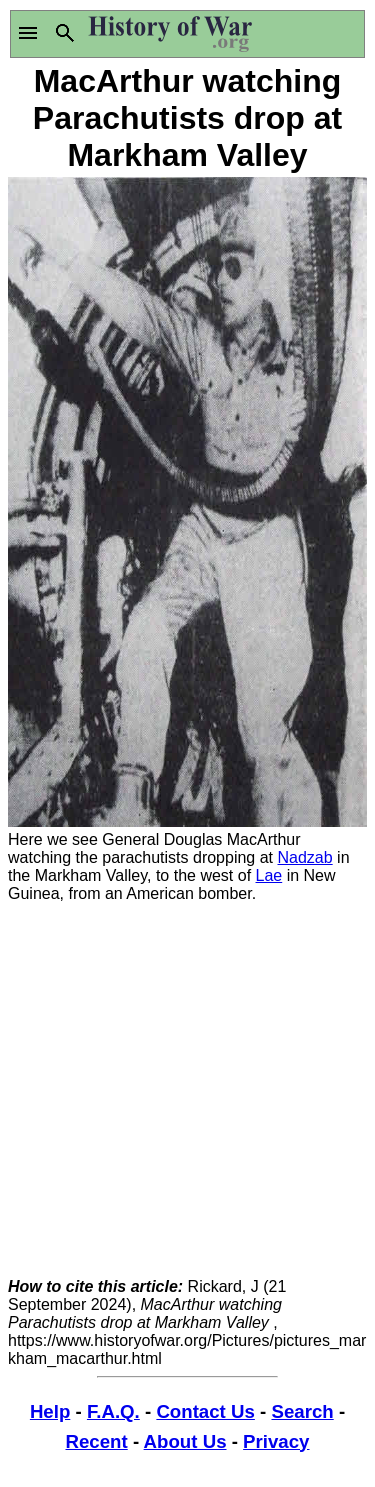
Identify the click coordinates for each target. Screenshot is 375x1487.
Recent (97, 1441)
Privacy (276, 1441)
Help (50, 1411)
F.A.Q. (113, 1411)
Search (302, 1411)
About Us (185, 1441)
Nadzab (305, 857)
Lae (269, 875)
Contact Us (205, 1411)
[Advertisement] (187, 1090)
